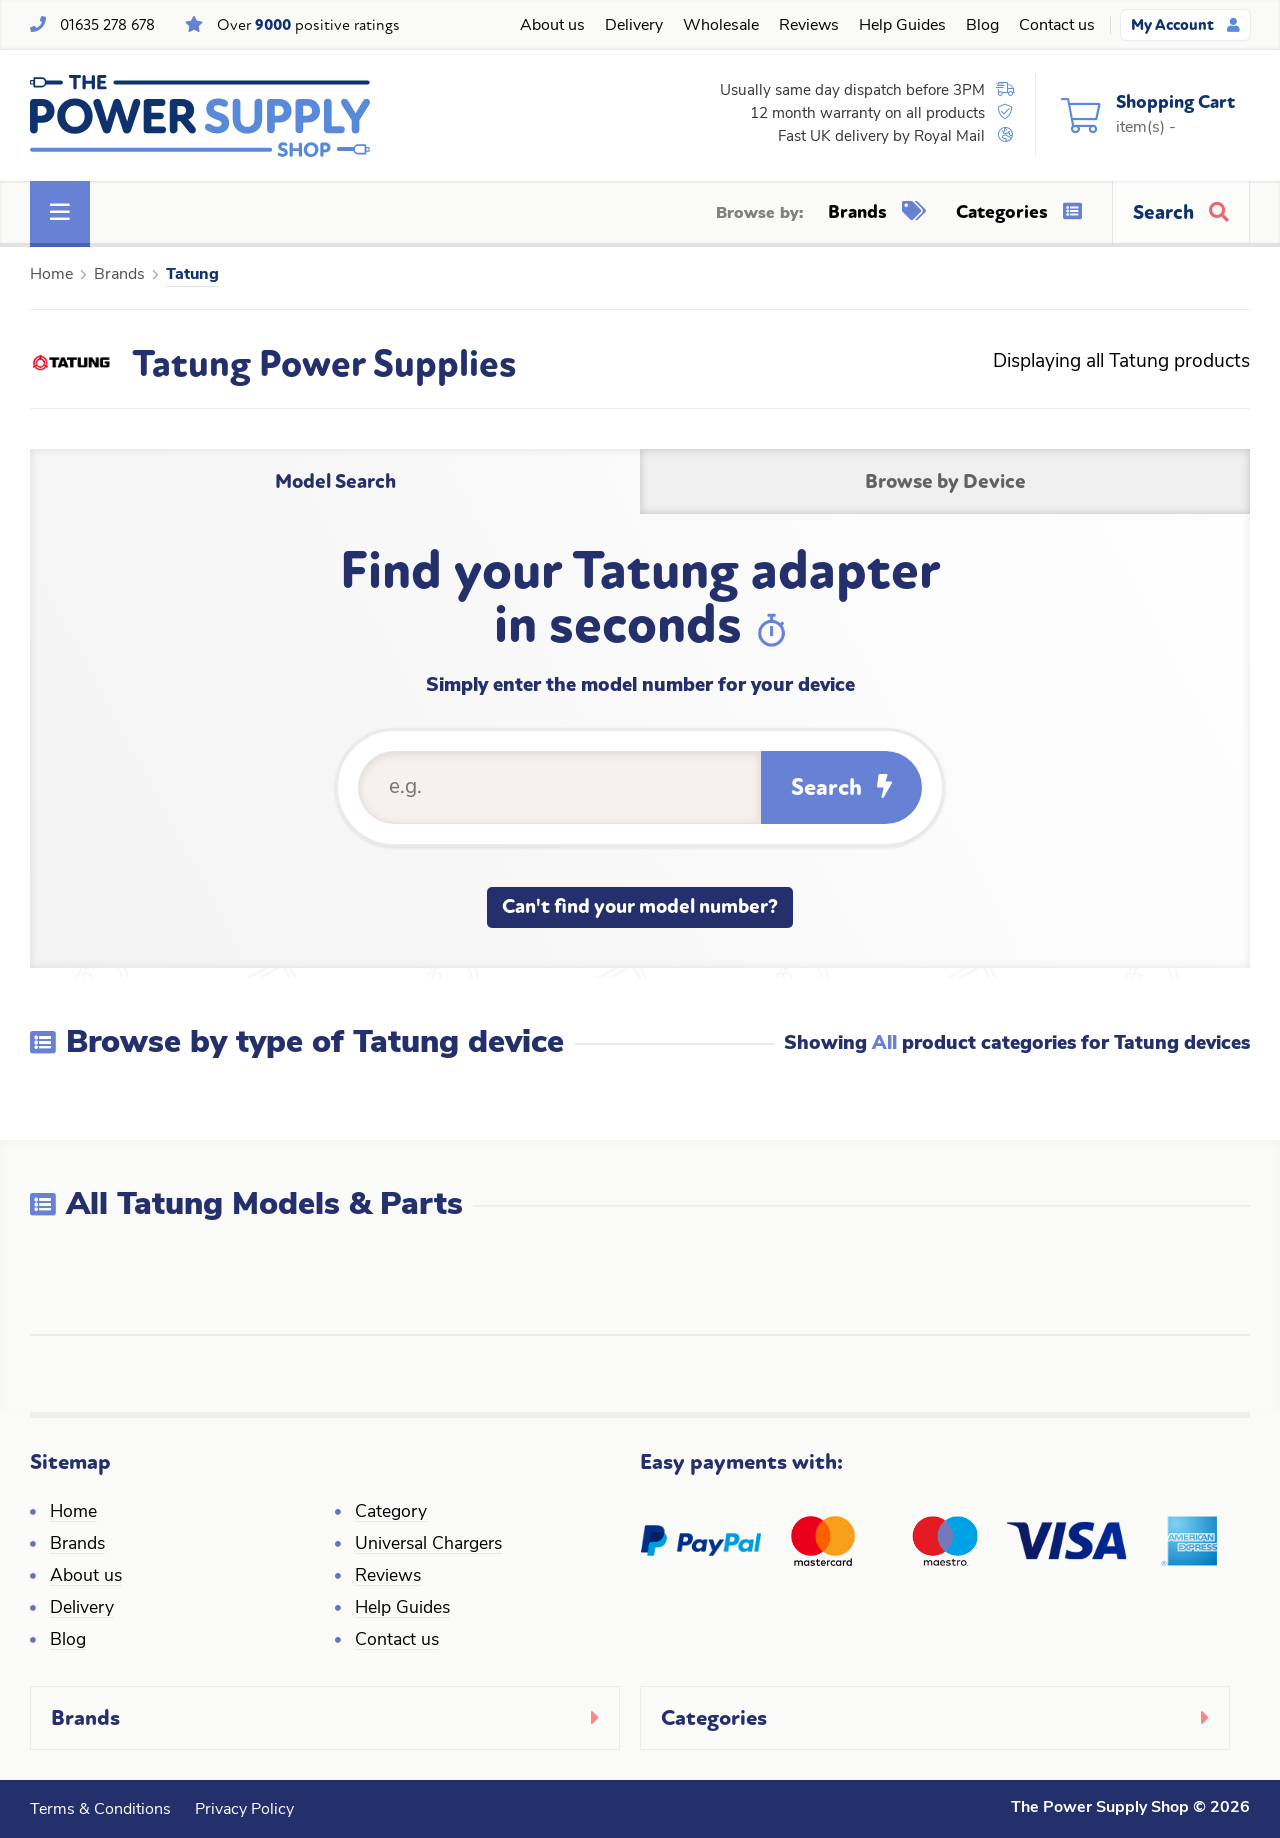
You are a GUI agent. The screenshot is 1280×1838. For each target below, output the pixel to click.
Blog (982, 26)
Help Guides (902, 26)
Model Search (335, 481)
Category (391, 1512)
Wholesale (721, 26)
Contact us (1057, 26)
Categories (1019, 212)
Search (841, 787)
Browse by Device (945, 481)
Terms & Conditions (100, 1810)
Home (51, 275)
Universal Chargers (428, 1544)
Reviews (809, 26)
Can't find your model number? (640, 906)
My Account (1185, 25)
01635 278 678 (107, 25)
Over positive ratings (308, 25)
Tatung (192, 275)
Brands (877, 212)
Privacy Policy (244, 1810)
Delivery (634, 26)
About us (552, 26)
